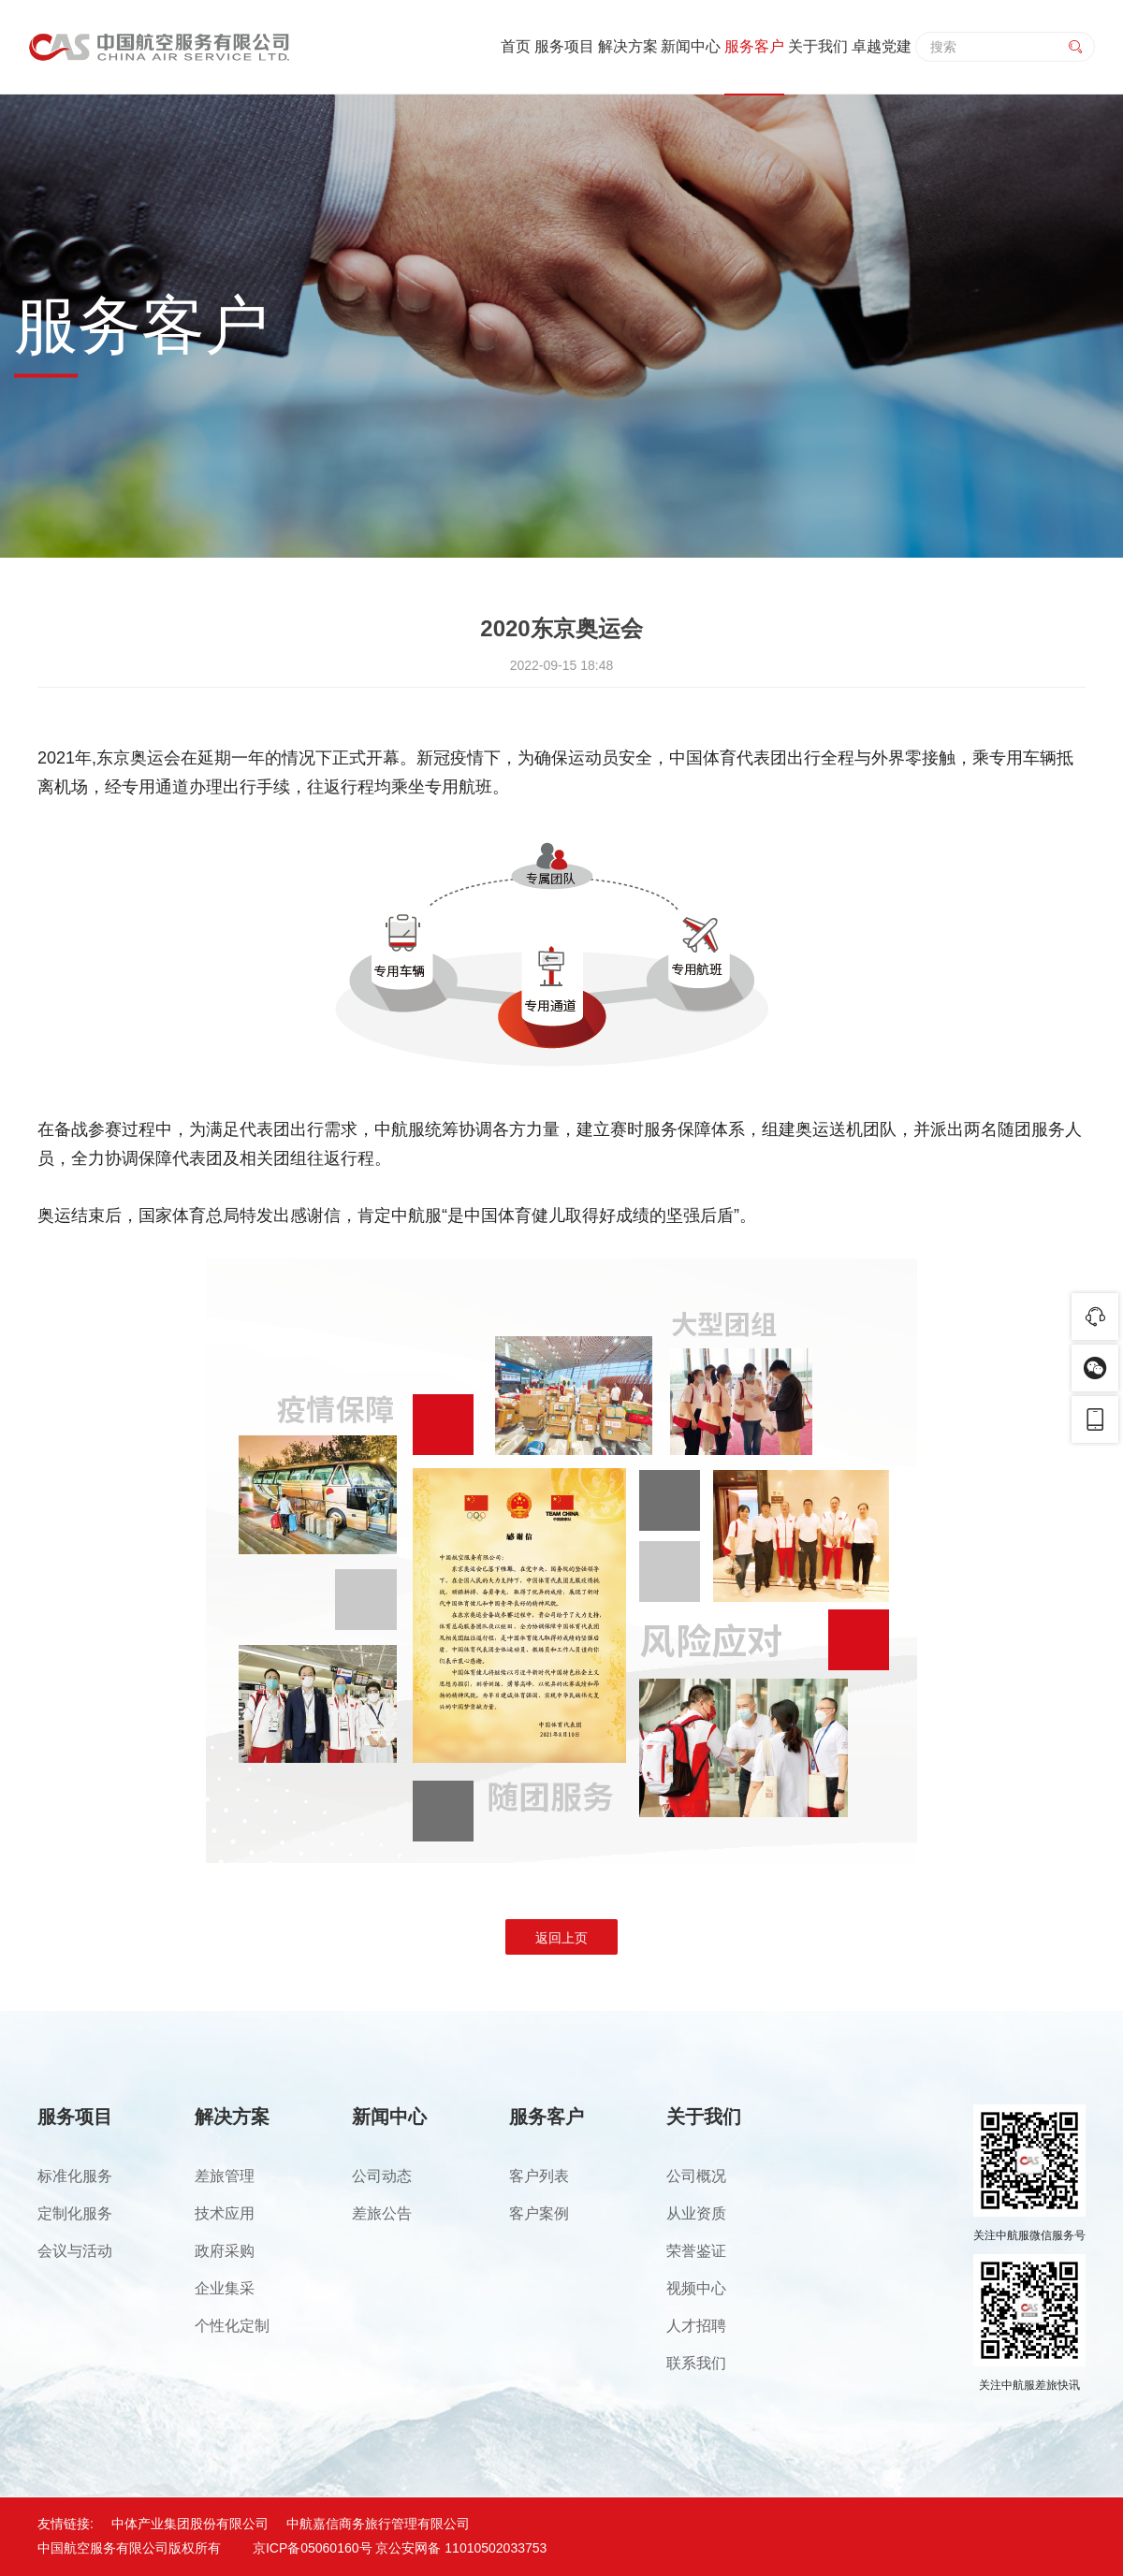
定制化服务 (74, 2213)
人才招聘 (696, 2326)
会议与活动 (74, 2251)
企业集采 (225, 2288)
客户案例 (539, 2213)
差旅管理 (225, 2176)
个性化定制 (232, 2326)
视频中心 (696, 2288)
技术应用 (225, 2213)
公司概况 (696, 2176)
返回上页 (561, 1937)
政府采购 (225, 2251)
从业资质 (696, 2213)
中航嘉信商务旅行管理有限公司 (378, 2523)
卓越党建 (882, 46)
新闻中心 (691, 46)
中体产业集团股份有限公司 (190, 2523)
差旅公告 (382, 2213)
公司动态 (382, 2176)
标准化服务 (74, 2176)
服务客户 (754, 46)
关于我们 (818, 46)
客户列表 (539, 2176)
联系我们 (696, 2363)
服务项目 (564, 46)
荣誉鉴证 (696, 2251)
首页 (516, 46)
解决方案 (628, 46)
